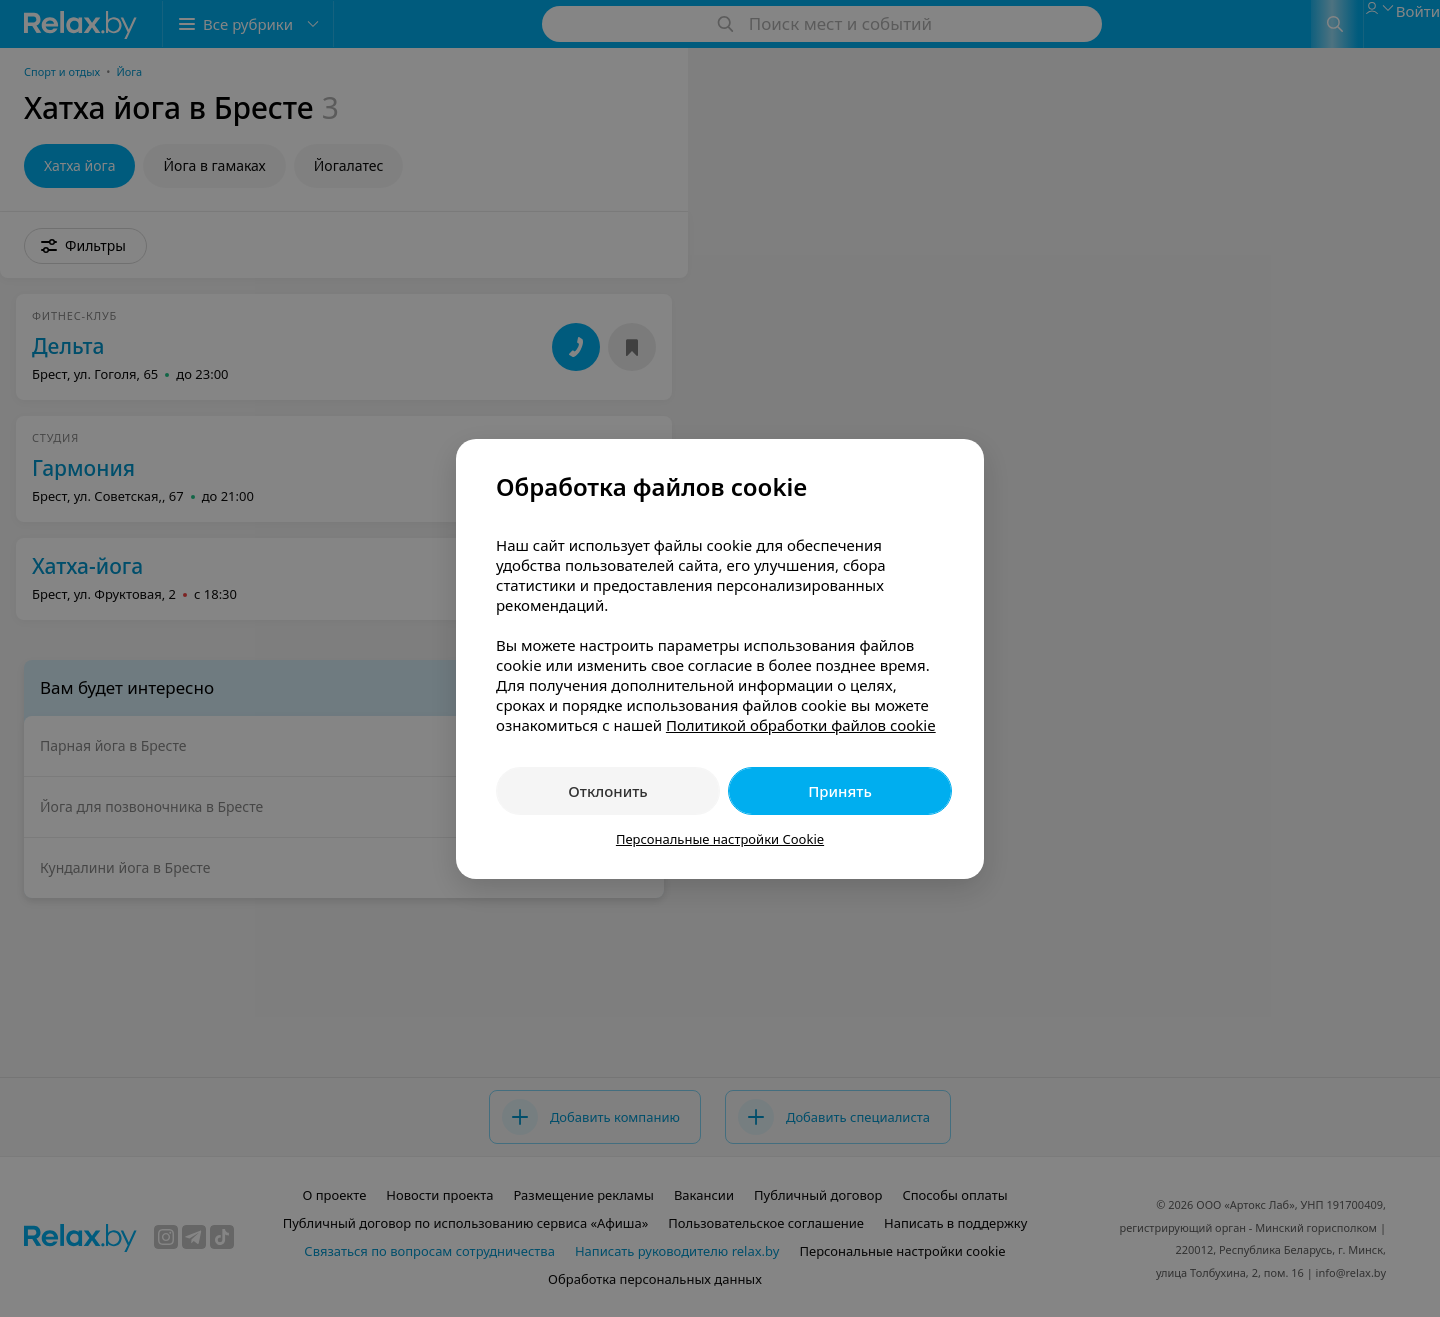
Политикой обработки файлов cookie (801, 725)
